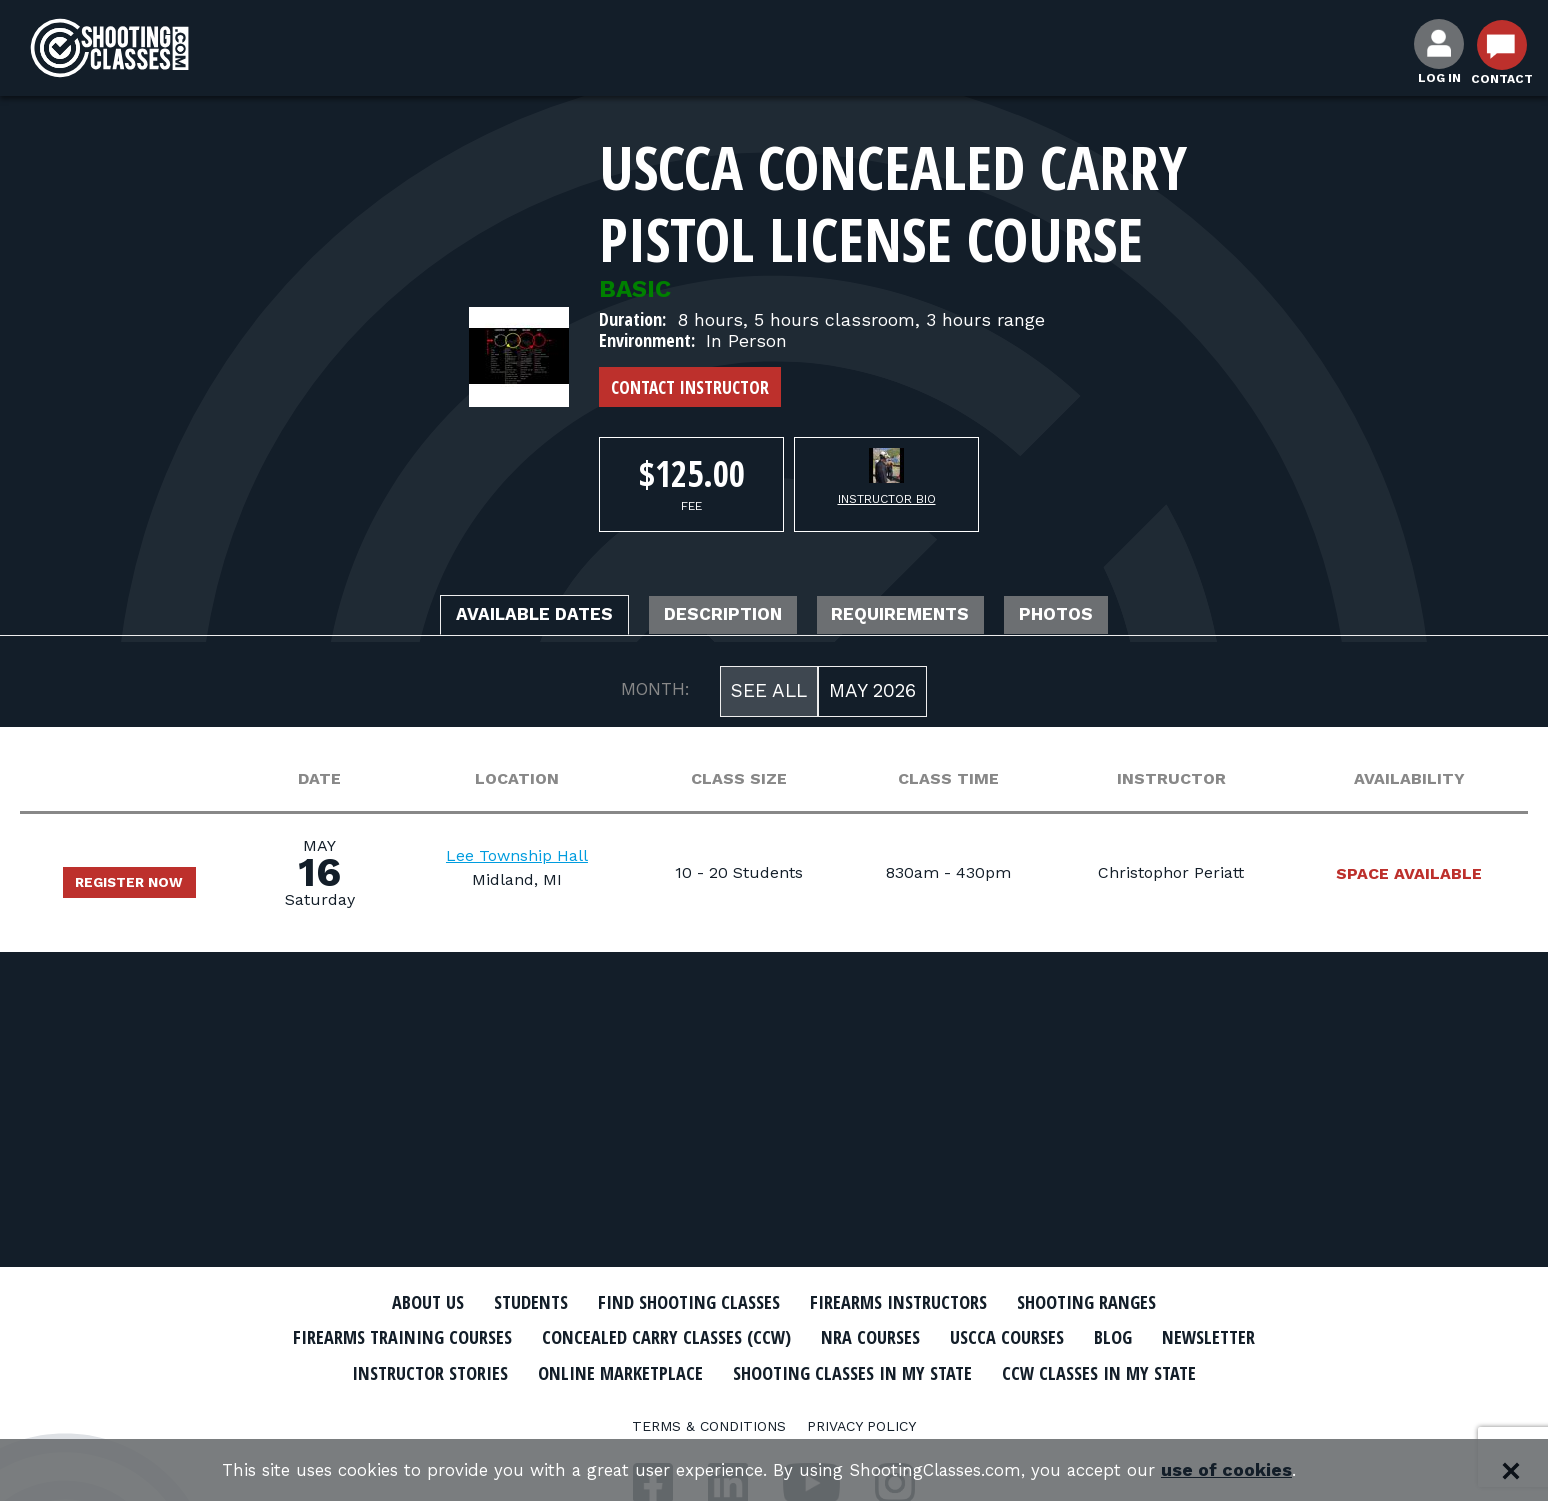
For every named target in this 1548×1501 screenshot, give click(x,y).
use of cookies (1254, 1470)
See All (769, 694)
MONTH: (655, 693)
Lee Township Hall (534, 859)
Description (716, 617)
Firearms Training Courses (435, 1337)
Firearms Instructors (910, 1302)
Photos (1100, 617)
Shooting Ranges (1119, 1302)
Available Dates (498, 617)
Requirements (921, 617)
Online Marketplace (796, 1371)
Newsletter (414, 1371)
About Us (391, 1302)
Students (504, 1302)
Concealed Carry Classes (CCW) (726, 1337)
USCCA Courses (1098, 1337)
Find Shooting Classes (679, 1302)
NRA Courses (950, 1337)
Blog (1214, 1337)
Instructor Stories (586, 1371)
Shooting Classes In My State (1052, 1371)
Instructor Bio (887, 499)
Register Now (140, 886)
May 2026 (872, 694)
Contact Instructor (690, 387)
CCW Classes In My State (774, 1406)
